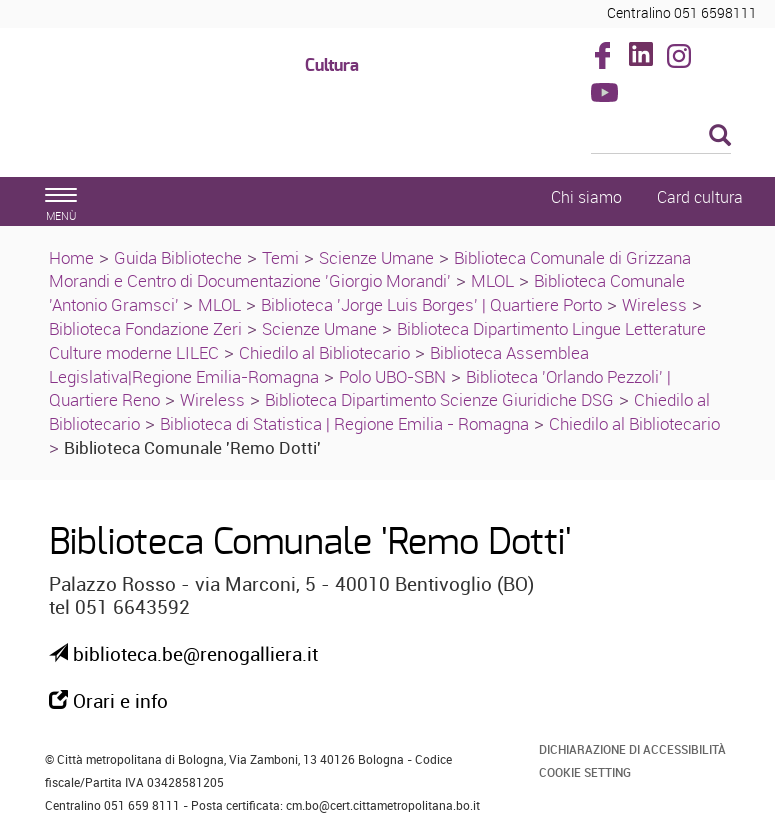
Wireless (654, 304)
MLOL (492, 280)
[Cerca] (661, 137)
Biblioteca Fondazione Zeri (145, 328)
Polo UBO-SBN (392, 376)
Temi (280, 257)
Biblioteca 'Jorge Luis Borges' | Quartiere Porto (431, 304)
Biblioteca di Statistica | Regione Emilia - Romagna (344, 423)
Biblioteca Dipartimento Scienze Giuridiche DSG (439, 399)
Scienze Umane (376, 257)
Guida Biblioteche (178, 257)
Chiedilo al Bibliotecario (324, 352)
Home (71, 257)
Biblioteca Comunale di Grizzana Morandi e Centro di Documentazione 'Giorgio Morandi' (370, 269)
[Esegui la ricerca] (720, 136)
